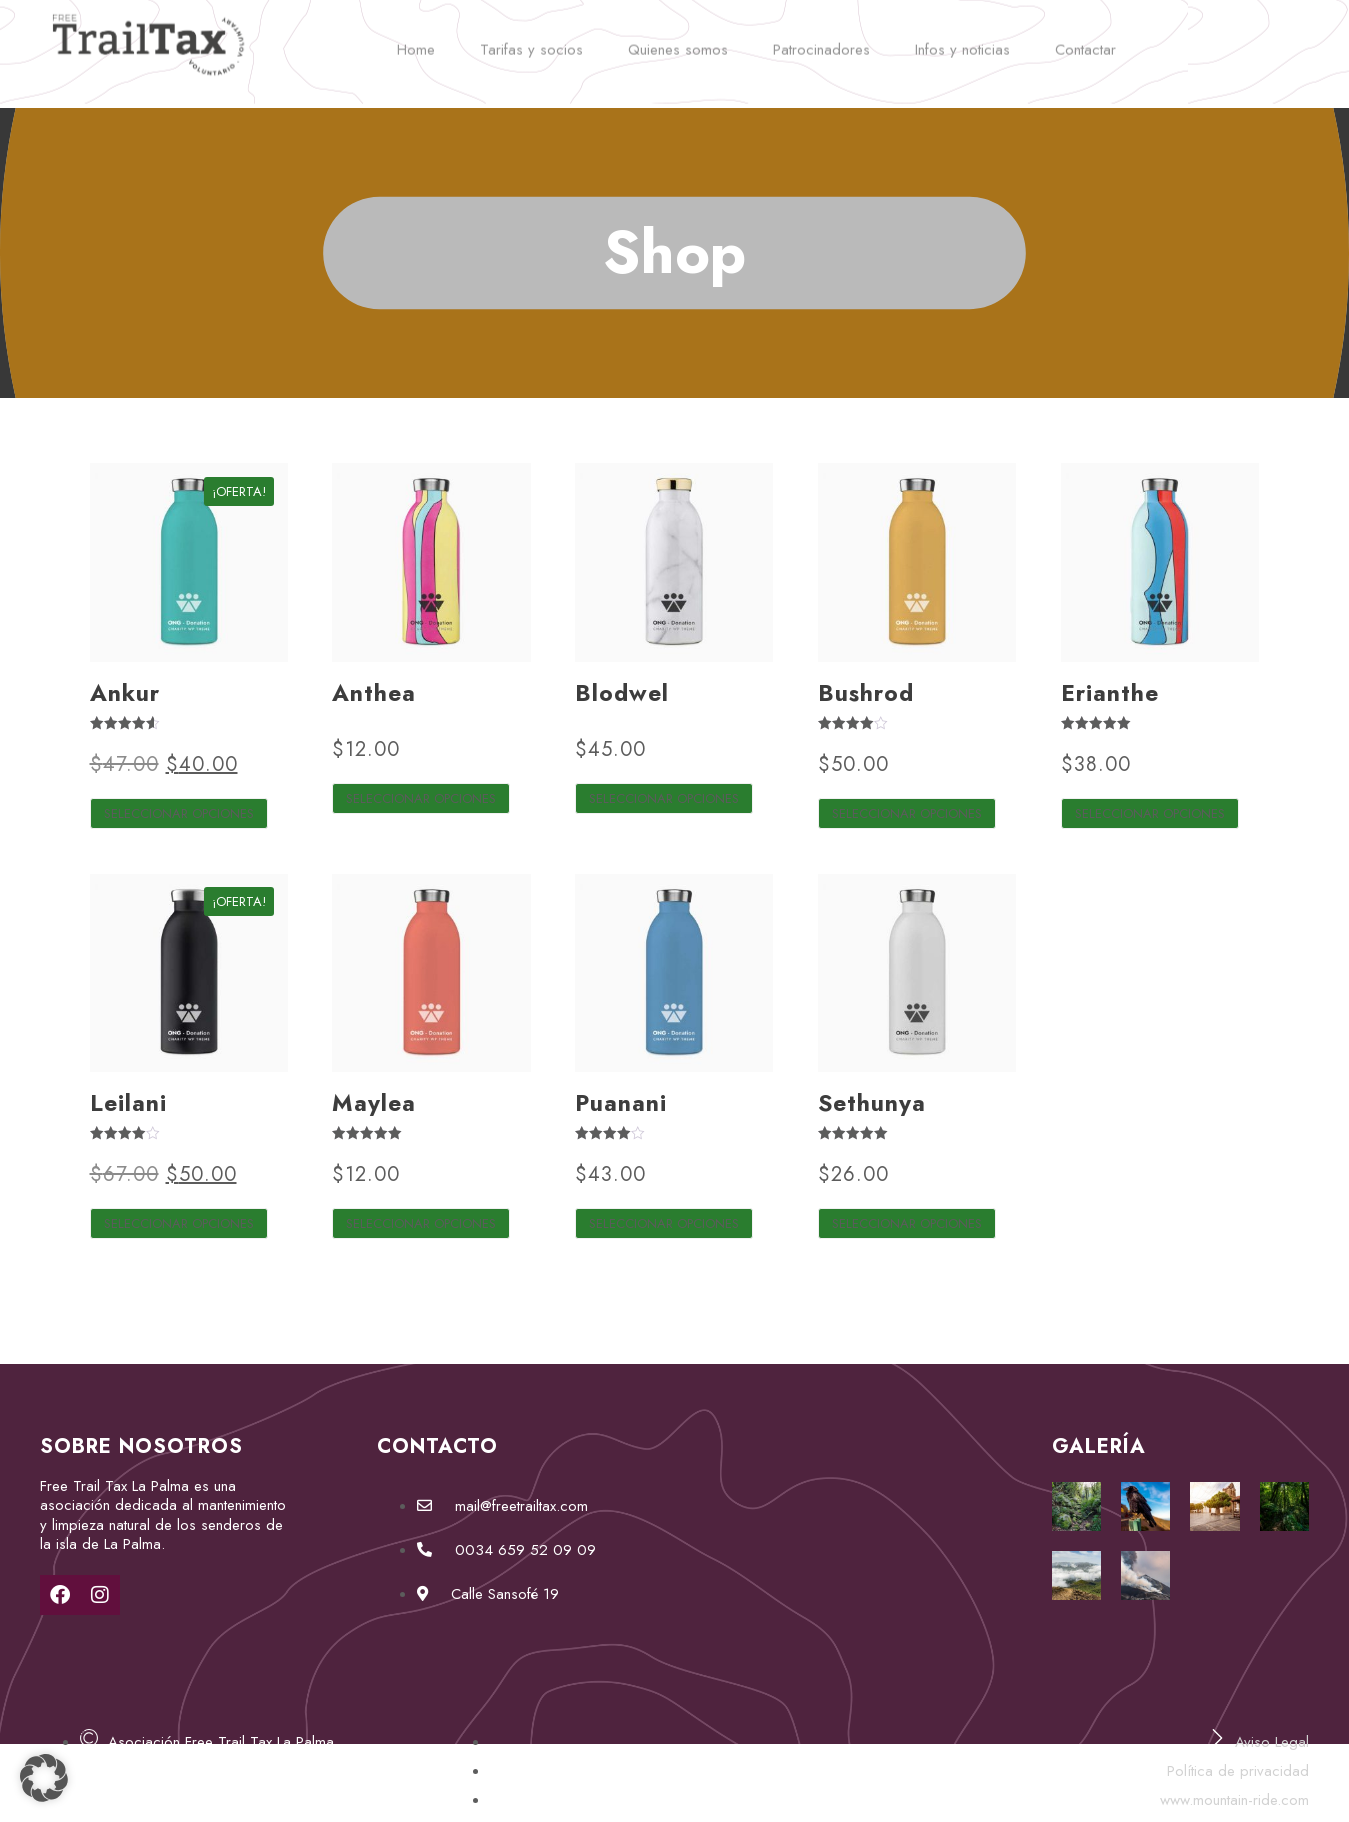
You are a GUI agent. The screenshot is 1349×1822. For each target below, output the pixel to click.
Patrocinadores (821, 37)
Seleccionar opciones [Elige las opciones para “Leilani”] (179, 1223)
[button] (44, 1778)
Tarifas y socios (531, 37)
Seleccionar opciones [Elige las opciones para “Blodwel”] (664, 798)
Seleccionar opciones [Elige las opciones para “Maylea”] (421, 1223)
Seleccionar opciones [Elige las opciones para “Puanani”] (664, 1223)
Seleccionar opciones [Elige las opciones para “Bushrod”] (907, 813)
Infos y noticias (962, 37)
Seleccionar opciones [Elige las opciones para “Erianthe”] (1150, 813)
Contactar (1085, 37)
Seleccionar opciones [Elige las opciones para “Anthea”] (421, 798)
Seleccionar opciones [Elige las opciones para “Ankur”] (179, 813)
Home (416, 37)
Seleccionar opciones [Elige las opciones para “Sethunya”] (907, 1223)
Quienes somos (678, 37)
